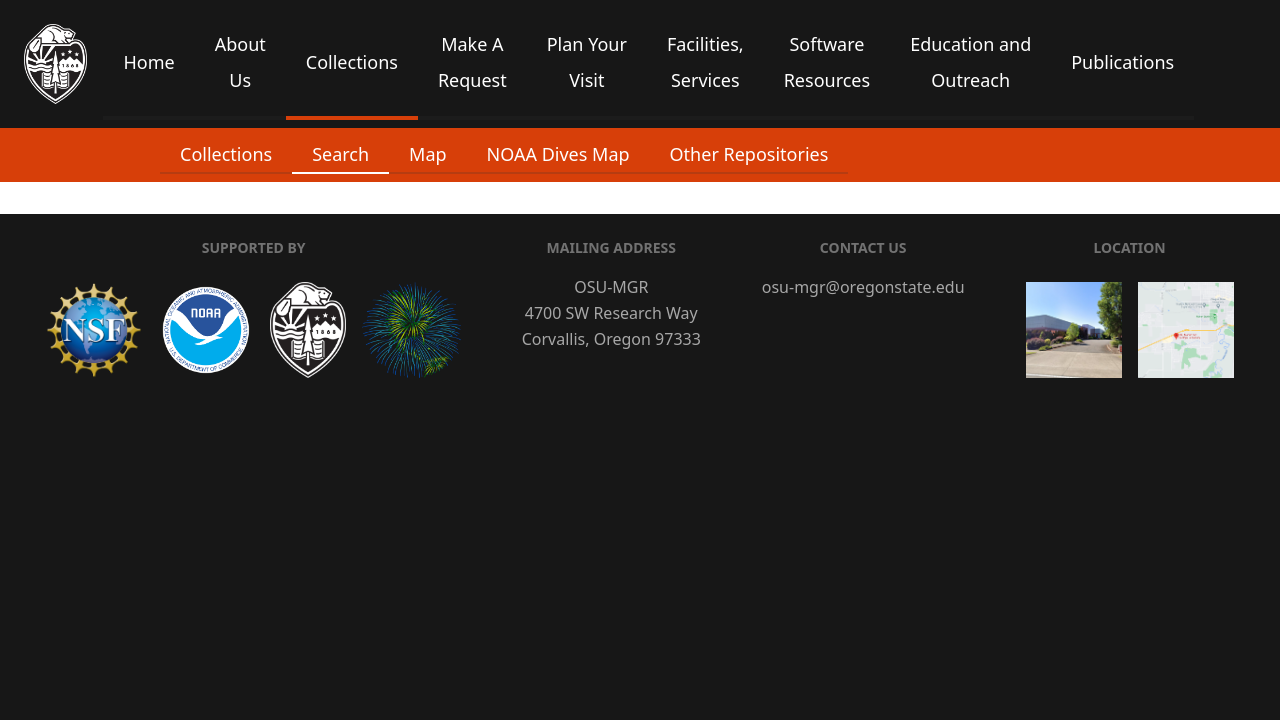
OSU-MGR (611, 287)
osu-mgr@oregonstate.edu (863, 287)
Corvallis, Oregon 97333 (611, 339)
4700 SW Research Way (611, 313)
